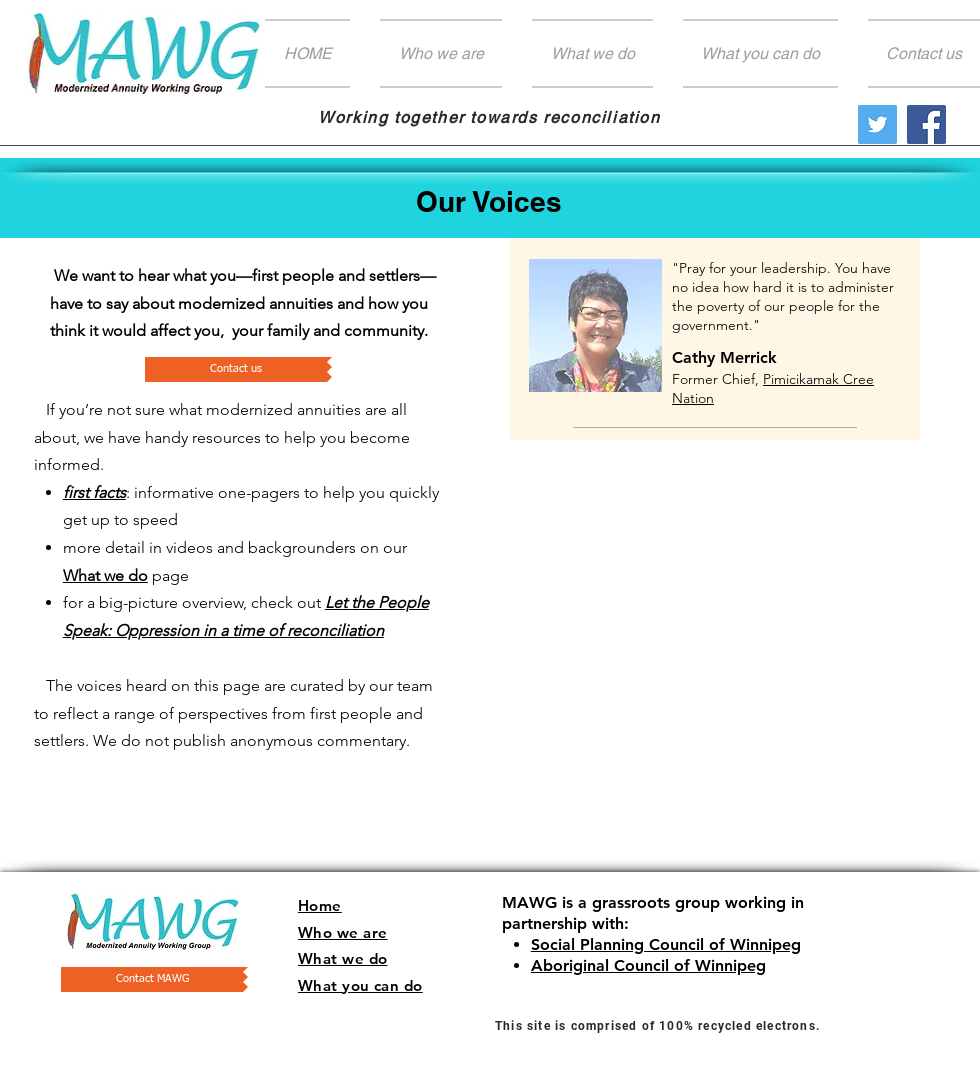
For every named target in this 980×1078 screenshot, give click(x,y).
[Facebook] (926, 124)
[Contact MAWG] (152, 979)
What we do (105, 575)
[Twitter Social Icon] (877, 124)
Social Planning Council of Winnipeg (666, 944)
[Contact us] (236, 369)
